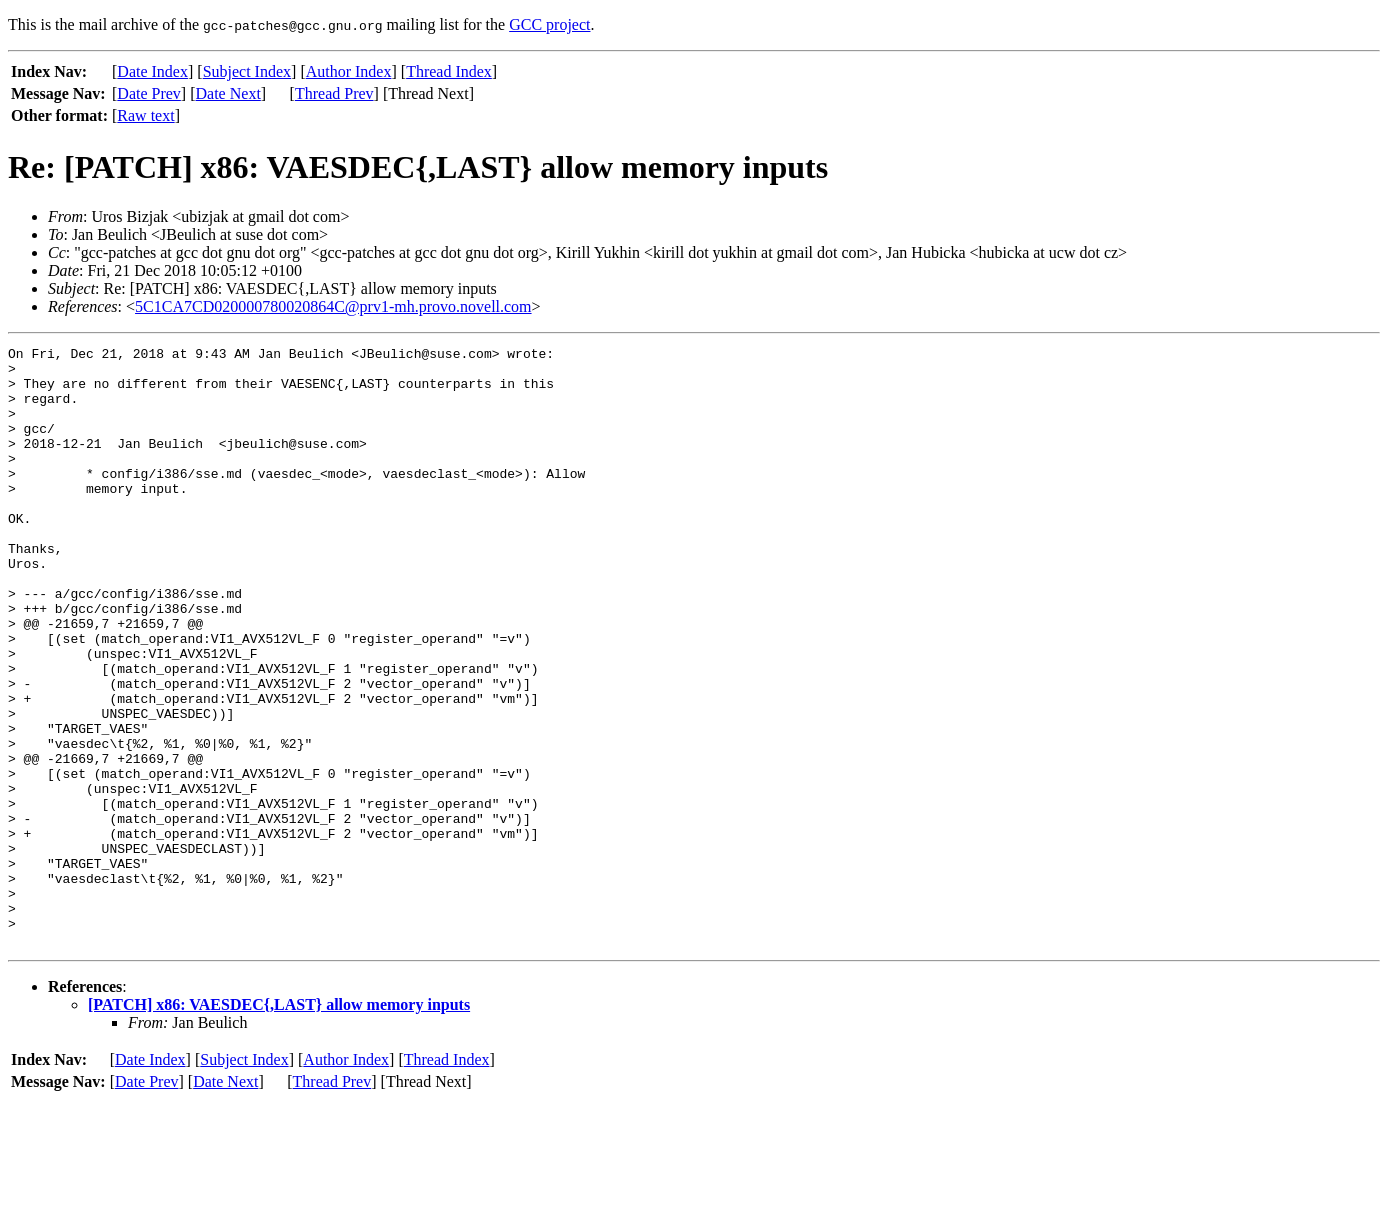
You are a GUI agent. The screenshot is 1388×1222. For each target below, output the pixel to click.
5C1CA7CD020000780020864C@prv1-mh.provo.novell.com (333, 306)
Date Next (228, 93)
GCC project (549, 24)
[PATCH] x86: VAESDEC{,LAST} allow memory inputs (279, 1124)
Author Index (349, 71)
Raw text (145, 115)
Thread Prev (334, 93)
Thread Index (449, 71)
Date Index (152, 71)
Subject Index (247, 71)
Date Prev (149, 93)
